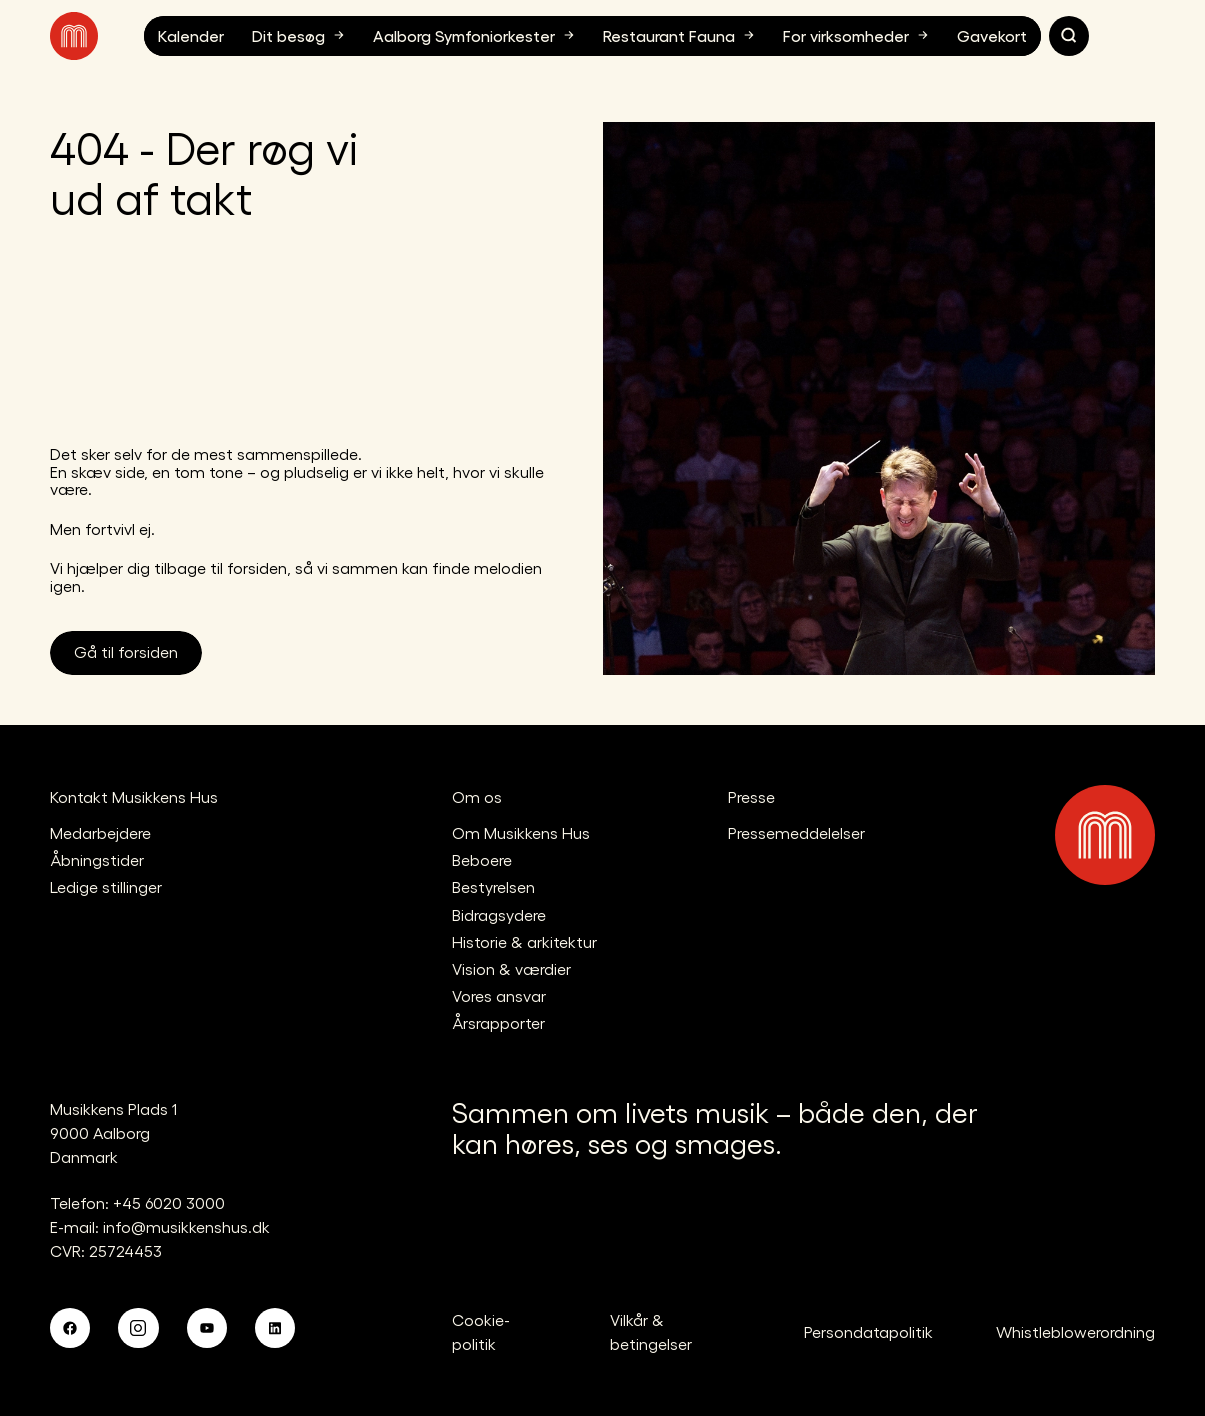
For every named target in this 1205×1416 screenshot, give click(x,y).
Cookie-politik (481, 1331)
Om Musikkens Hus (521, 832)
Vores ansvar (499, 995)
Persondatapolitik (868, 1331)
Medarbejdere (100, 832)
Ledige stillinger (106, 886)
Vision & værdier (511, 968)
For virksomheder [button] (858, 35)
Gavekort (992, 35)
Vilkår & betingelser (651, 1331)
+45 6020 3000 (169, 1202)
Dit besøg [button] (300, 35)
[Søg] (1069, 36)
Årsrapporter (498, 1022)
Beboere (482, 859)
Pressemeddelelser (796, 832)
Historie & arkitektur (524, 941)
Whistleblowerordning (1075, 1331)
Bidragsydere (499, 914)
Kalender (191, 35)
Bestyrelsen (493, 886)
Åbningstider (97, 859)
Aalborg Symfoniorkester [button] (476, 35)
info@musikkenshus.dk (186, 1226)
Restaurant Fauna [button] (681, 35)
